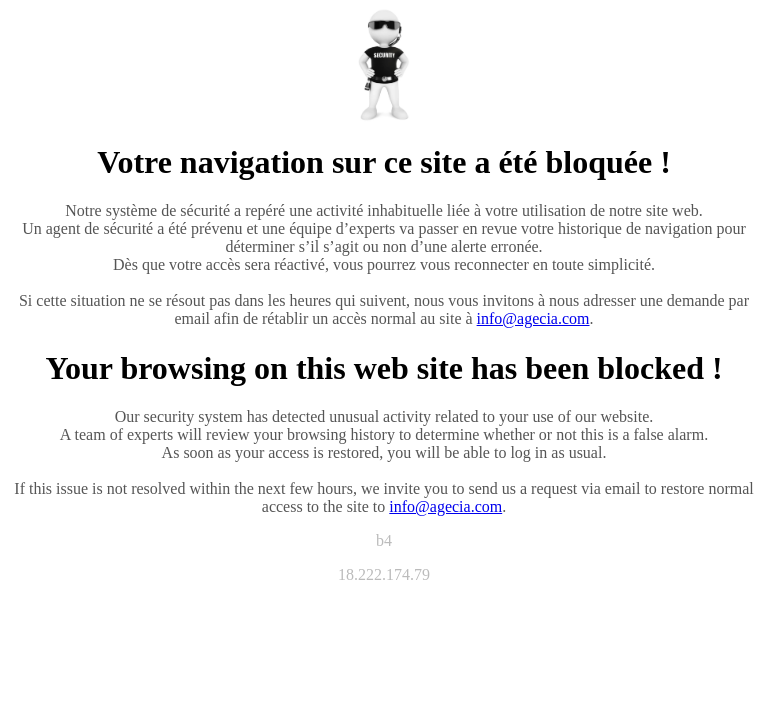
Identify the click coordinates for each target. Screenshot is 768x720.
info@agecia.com (533, 318)
